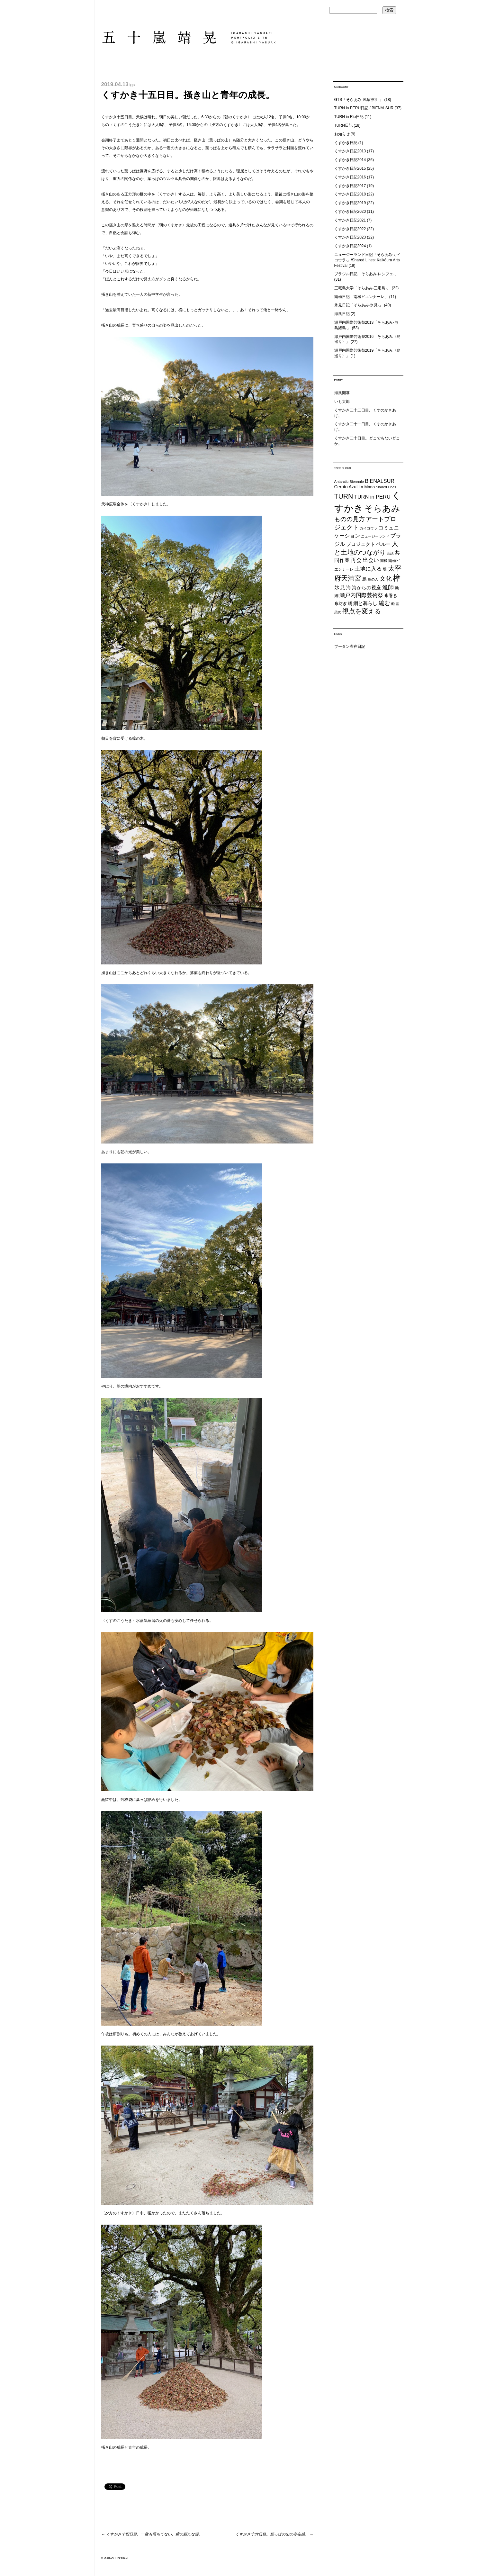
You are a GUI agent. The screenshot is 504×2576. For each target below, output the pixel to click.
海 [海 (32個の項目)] (348, 587)
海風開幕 (342, 393)
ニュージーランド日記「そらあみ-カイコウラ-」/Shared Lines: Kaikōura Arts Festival (367, 260)
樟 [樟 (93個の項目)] (397, 578)
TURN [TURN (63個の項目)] (343, 496)
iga (132, 85)
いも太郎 (342, 401)
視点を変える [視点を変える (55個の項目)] (361, 611)
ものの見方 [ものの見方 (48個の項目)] (349, 519)
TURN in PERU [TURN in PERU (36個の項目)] (372, 497)
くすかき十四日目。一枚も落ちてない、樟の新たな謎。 (152, 2534)
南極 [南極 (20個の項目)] (383, 561)
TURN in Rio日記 (349, 116)
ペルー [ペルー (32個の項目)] (383, 544)
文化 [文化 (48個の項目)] (386, 578)
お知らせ (342, 134)
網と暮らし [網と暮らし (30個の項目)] (365, 603)
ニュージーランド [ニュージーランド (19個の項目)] (375, 536)
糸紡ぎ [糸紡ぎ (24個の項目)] (340, 603)
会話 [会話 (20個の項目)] (390, 553)
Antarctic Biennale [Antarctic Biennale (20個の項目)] (349, 482)
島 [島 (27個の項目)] (364, 579)
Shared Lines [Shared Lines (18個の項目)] (386, 487)
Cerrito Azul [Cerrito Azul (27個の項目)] (346, 486)
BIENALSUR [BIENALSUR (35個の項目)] (379, 481)
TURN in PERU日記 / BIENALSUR (364, 108)
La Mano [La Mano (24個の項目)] (366, 486)
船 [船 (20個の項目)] (393, 604)
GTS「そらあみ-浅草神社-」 (358, 99)
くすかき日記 (345, 142)
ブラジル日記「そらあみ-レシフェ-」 (366, 274)
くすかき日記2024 (350, 246)
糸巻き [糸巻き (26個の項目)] (391, 595)
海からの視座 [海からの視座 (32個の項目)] (366, 587)
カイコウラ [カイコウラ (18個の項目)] (368, 528)
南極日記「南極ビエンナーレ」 (361, 296)
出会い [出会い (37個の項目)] (371, 560)
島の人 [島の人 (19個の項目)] (373, 579)
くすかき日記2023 (350, 237)
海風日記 (342, 314)
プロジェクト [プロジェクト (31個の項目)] (360, 544)
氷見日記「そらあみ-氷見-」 (358, 305)
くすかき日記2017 (350, 186)
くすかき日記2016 (350, 177)
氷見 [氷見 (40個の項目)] (339, 587)
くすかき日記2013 (350, 151)
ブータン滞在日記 (349, 646)
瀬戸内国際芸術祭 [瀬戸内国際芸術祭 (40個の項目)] (361, 595)
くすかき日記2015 (350, 168)
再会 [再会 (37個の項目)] (356, 560)
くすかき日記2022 (350, 229)
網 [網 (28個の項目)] (350, 603)
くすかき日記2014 (350, 160)
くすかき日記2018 (350, 194)
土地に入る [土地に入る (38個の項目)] (368, 569)
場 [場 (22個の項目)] (385, 569)
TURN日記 (343, 125)
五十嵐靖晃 (189, 37)
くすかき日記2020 (350, 211)
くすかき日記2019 (350, 203)
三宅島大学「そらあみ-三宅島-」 (362, 288)
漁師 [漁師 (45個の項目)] (388, 587)
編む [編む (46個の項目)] (384, 603)
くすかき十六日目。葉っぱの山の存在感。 (274, 2534)
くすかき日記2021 (350, 220)
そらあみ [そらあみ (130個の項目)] (382, 508)
